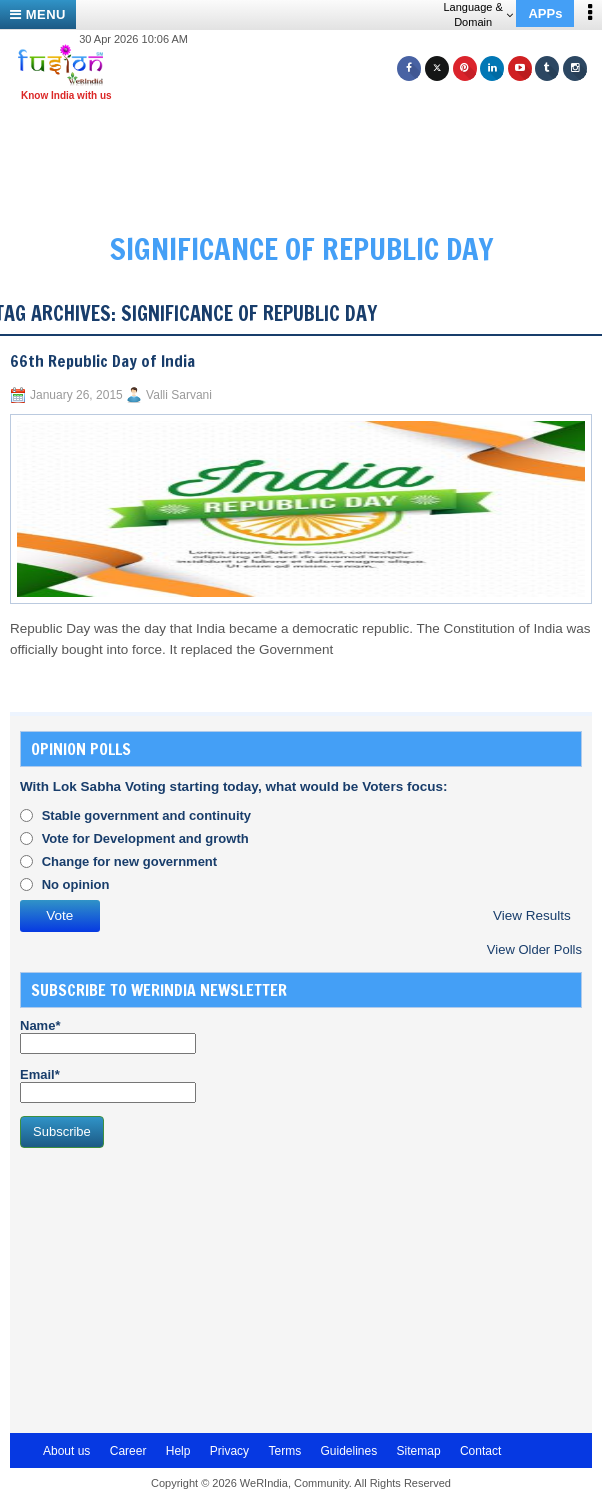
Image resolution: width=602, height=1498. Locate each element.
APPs (545, 13)
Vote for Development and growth (145, 838)
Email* (108, 1085)
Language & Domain (477, 14)
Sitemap (419, 1451)
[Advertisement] (170, 1288)
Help (178, 1451)
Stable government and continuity (146, 815)
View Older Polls (534, 949)
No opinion (76, 884)
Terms (284, 1451)
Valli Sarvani (179, 395)
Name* (108, 1036)
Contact (480, 1451)
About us (66, 1451)
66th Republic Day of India (102, 361)
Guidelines (348, 1451)
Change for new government (130, 861)
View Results (532, 915)
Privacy (229, 1451)
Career (128, 1451)
